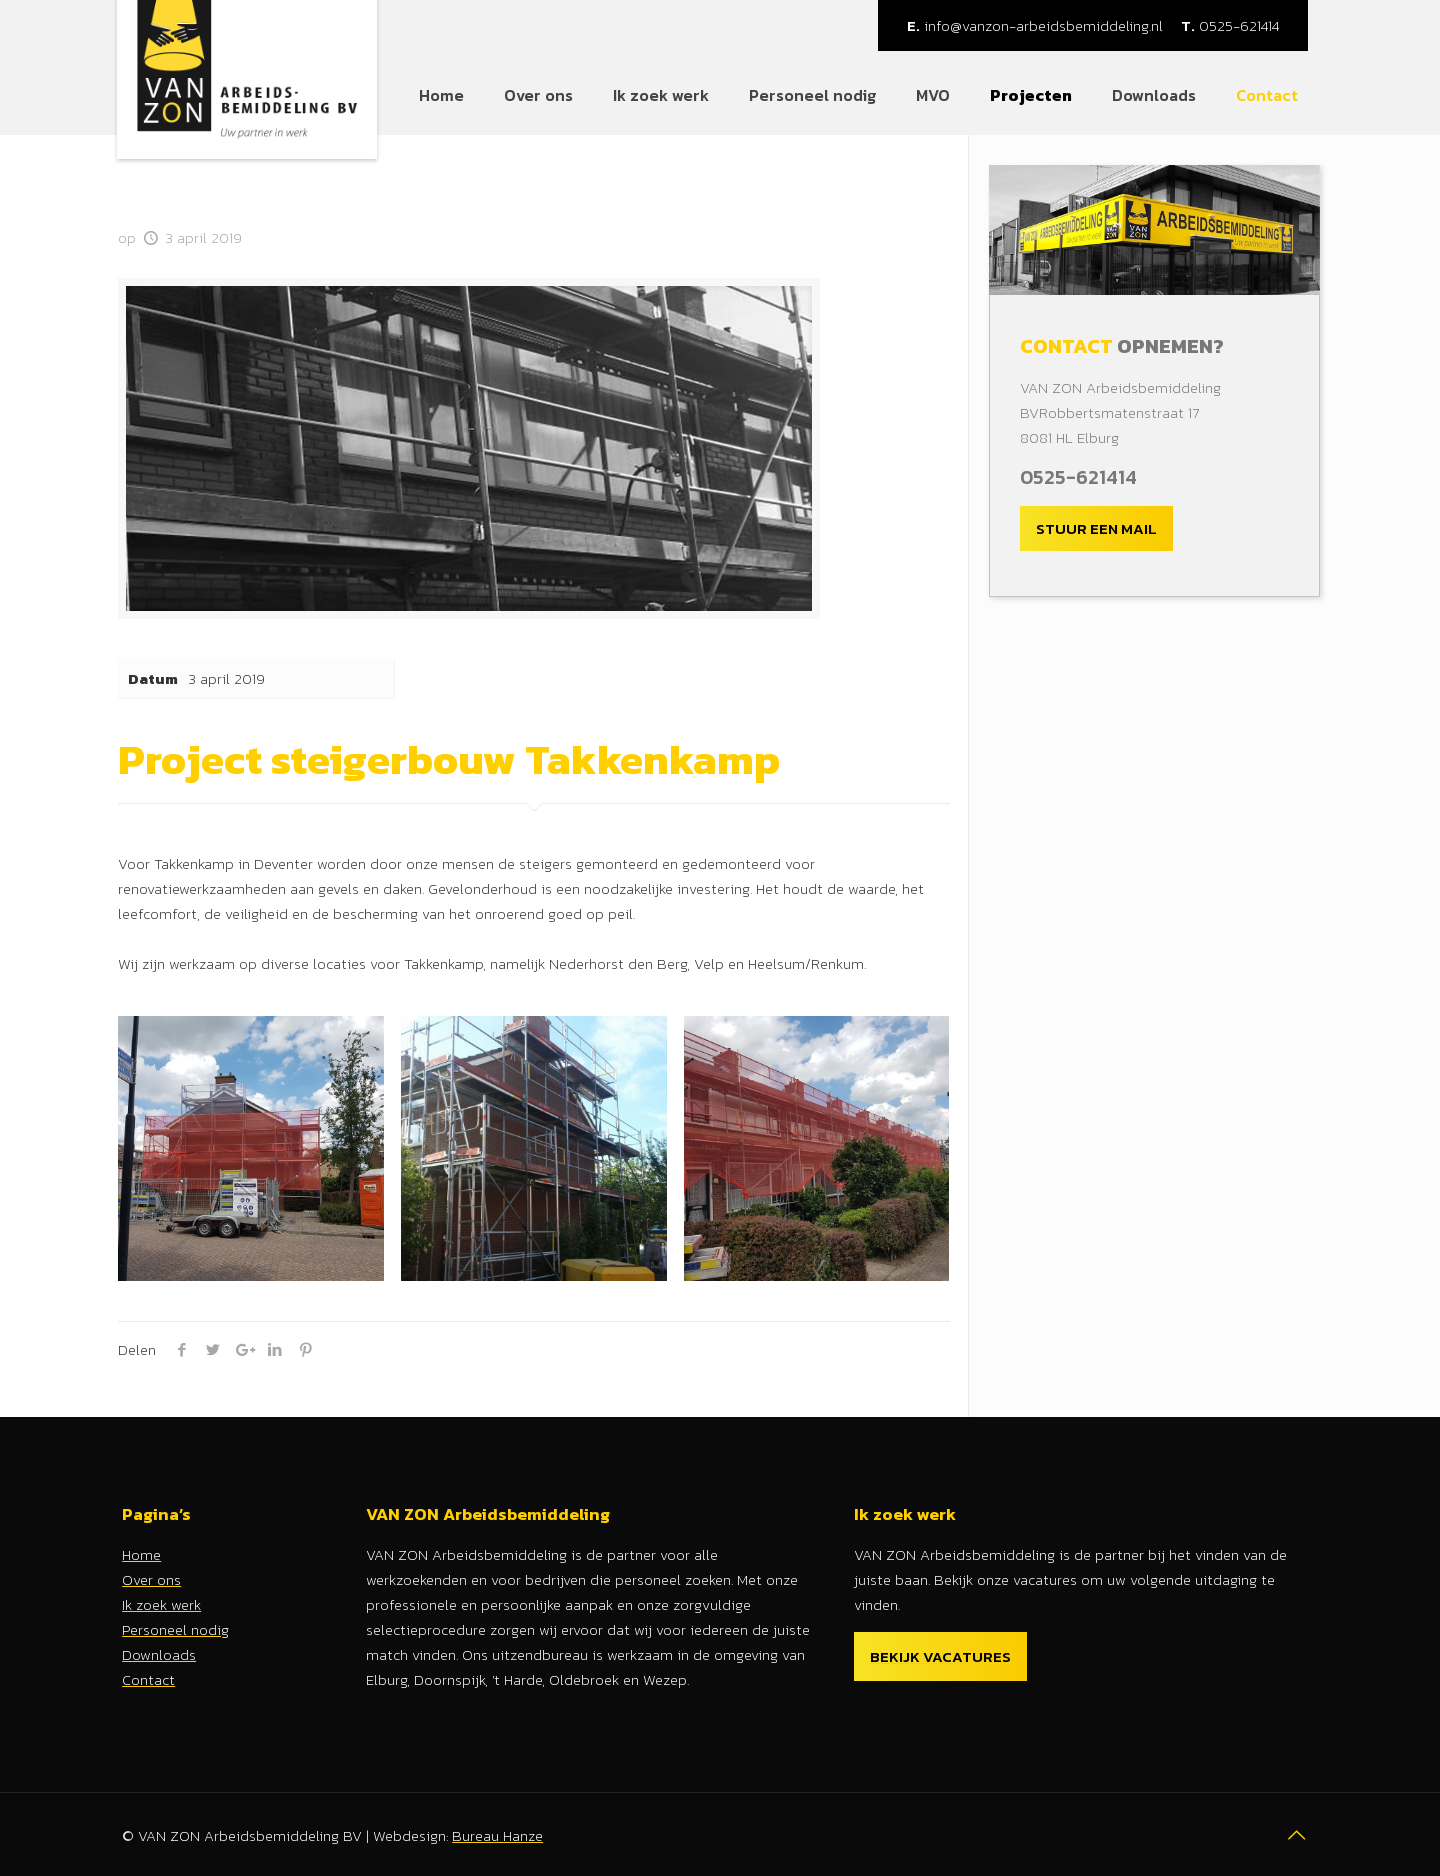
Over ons (151, 1579)
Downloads (159, 1654)
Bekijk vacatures (940, 1656)
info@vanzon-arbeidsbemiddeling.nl (1035, 25)
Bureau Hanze (497, 1835)
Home (141, 1554)
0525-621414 (1230, 25)
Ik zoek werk (161, 1604)
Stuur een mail (1096, 528)
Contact (148, 1679)
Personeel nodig (175, 1629)
